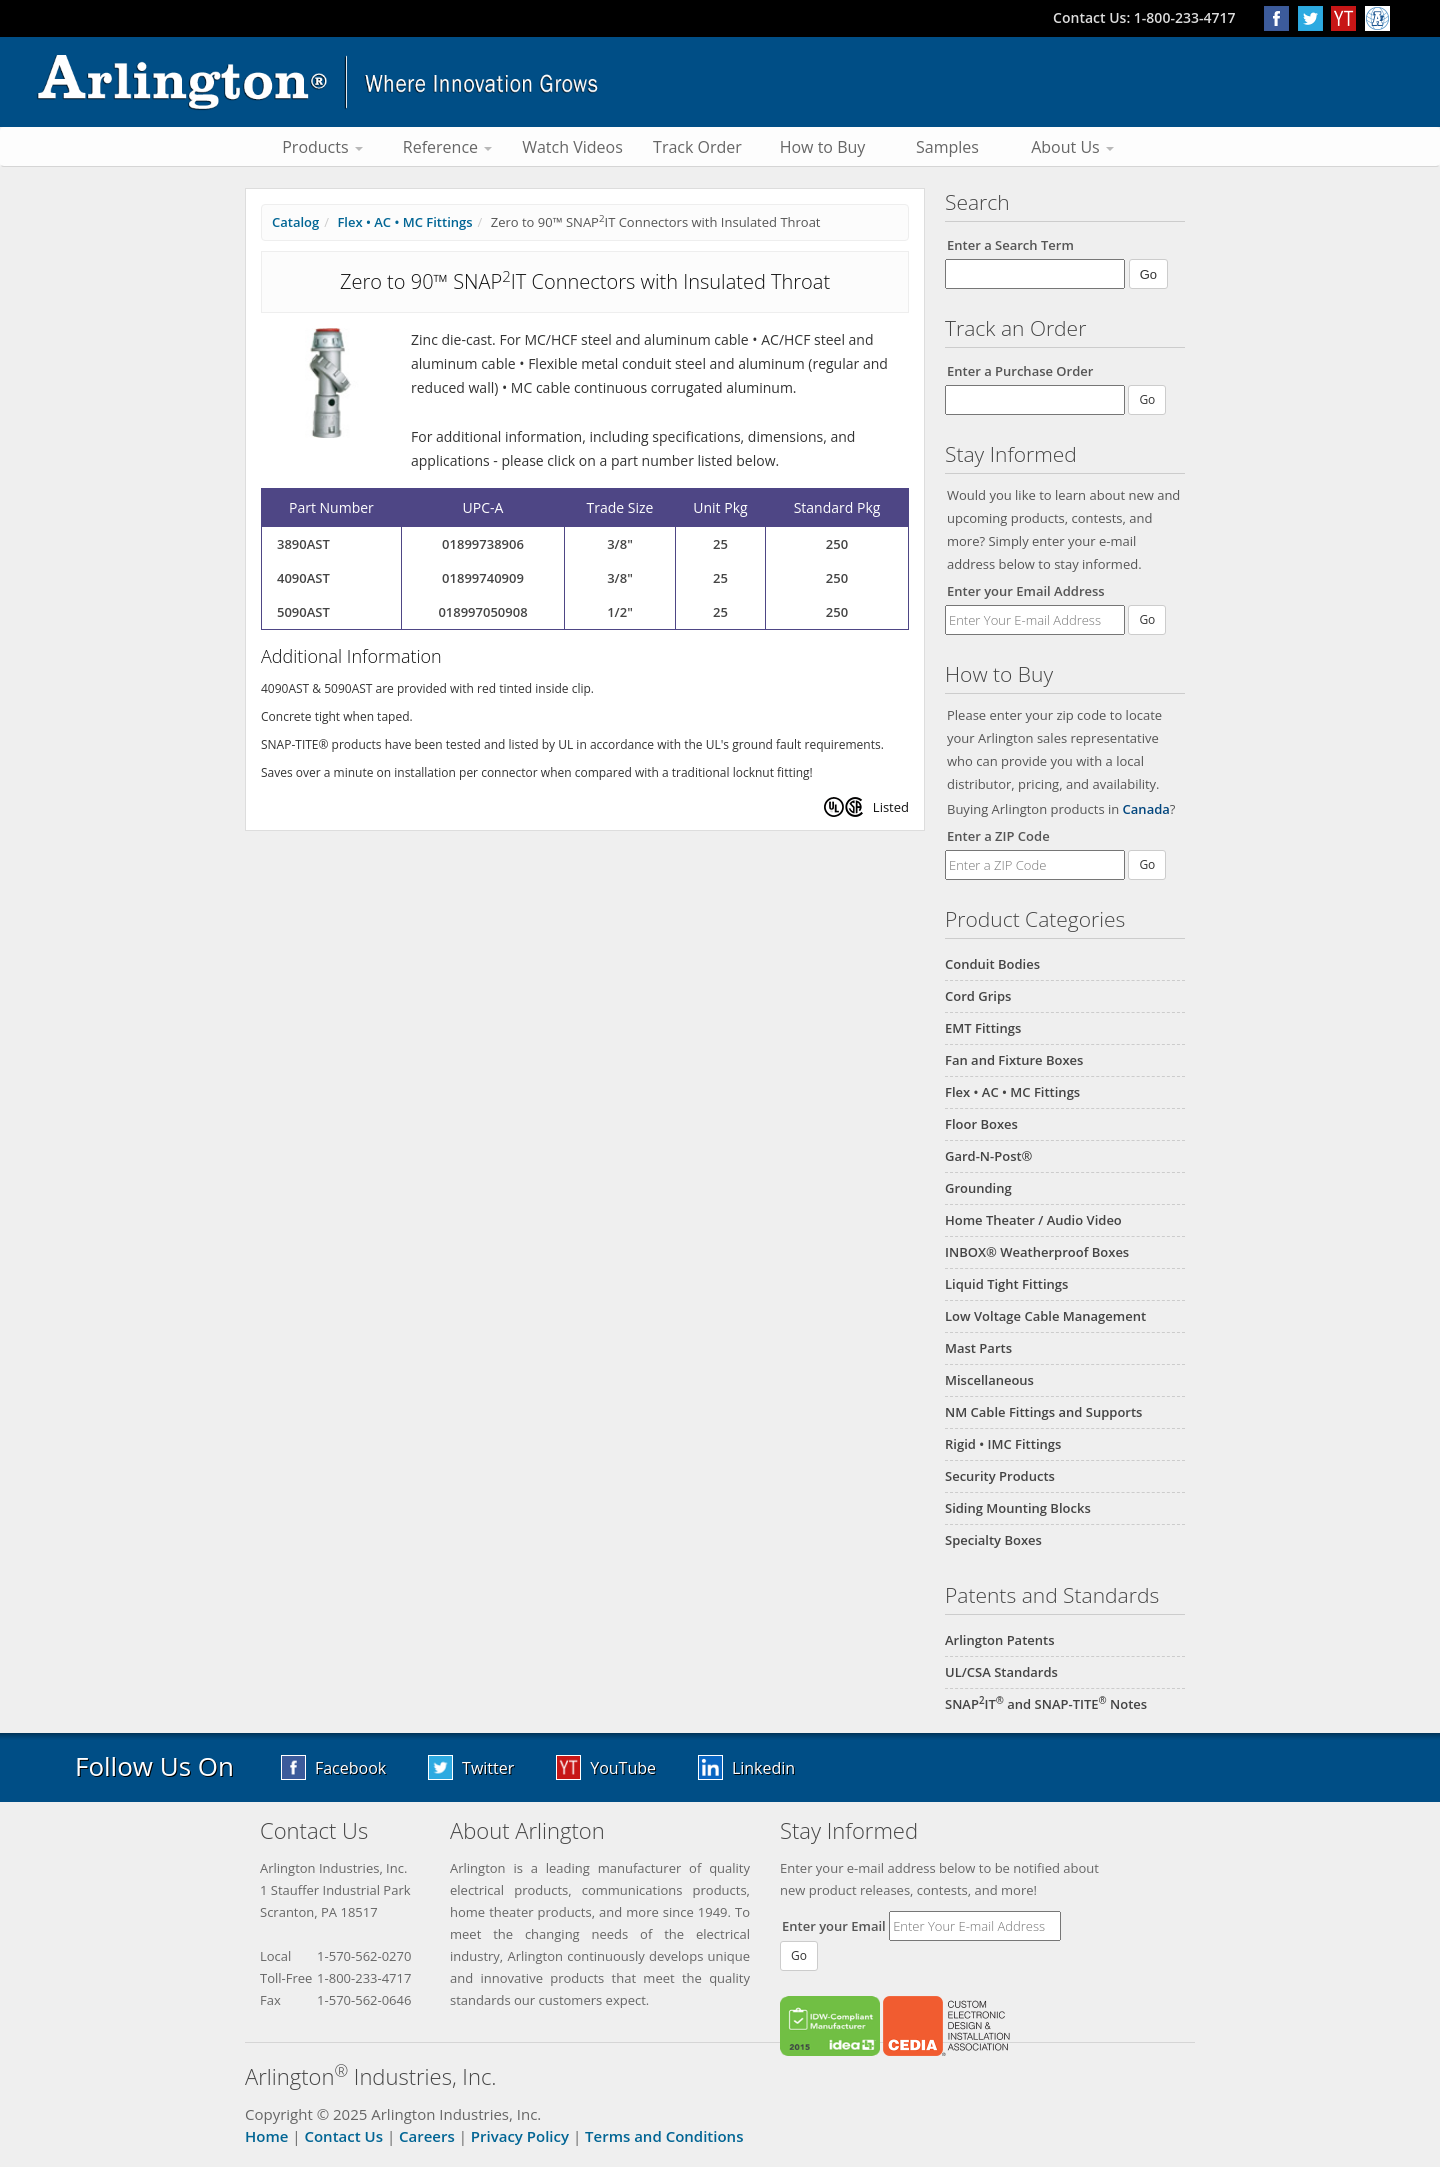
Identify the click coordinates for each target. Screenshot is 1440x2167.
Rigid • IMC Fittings (1003, 1444)
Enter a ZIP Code (998, 836)
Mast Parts (978, 1348)
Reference (447, 147)
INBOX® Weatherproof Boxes (1037, 1252)
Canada (1146, 809)
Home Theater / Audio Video (1033, 1220)
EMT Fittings (983, 1028)
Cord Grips (978, 996)
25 (720, 544)
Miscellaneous (989, 1380)
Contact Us (343, 2136)
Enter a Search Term (1010, 245)
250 (837, 544)
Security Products (1000, 1476)
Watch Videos (572, 147)
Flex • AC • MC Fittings (1012, 1092)
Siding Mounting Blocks (1018, 1508)
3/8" (620, 544)
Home (266, 2136)
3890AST (303, 544)
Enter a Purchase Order (1020, 371)
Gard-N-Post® (988, 1156)
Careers (427, 2136)
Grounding (978, 1188)
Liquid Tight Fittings (1006, 1284)
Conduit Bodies (992, 964)
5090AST (303, 612)
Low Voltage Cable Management (1045, 1316)
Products (322, 147)
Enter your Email (834, 1926)
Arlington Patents (1000, 1640)
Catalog (295, 222)
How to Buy (823, 147)
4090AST (303, 578)
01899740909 (483, 578)
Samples (947, 147)
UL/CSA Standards (1001, 1672)
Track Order (697, 147)
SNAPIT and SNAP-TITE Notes (1046, 1704)
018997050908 (482, 612)
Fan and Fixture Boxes (1014, 1060)
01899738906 (483, 544)
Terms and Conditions (664, 2136)
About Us (1072, 147)
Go (1147, 619)
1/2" (620, 612)
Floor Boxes (981, 1124)
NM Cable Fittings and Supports (1043, 1412)
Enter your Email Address (1026, 591)
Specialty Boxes (993, 1540)
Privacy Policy (520, 2136)
